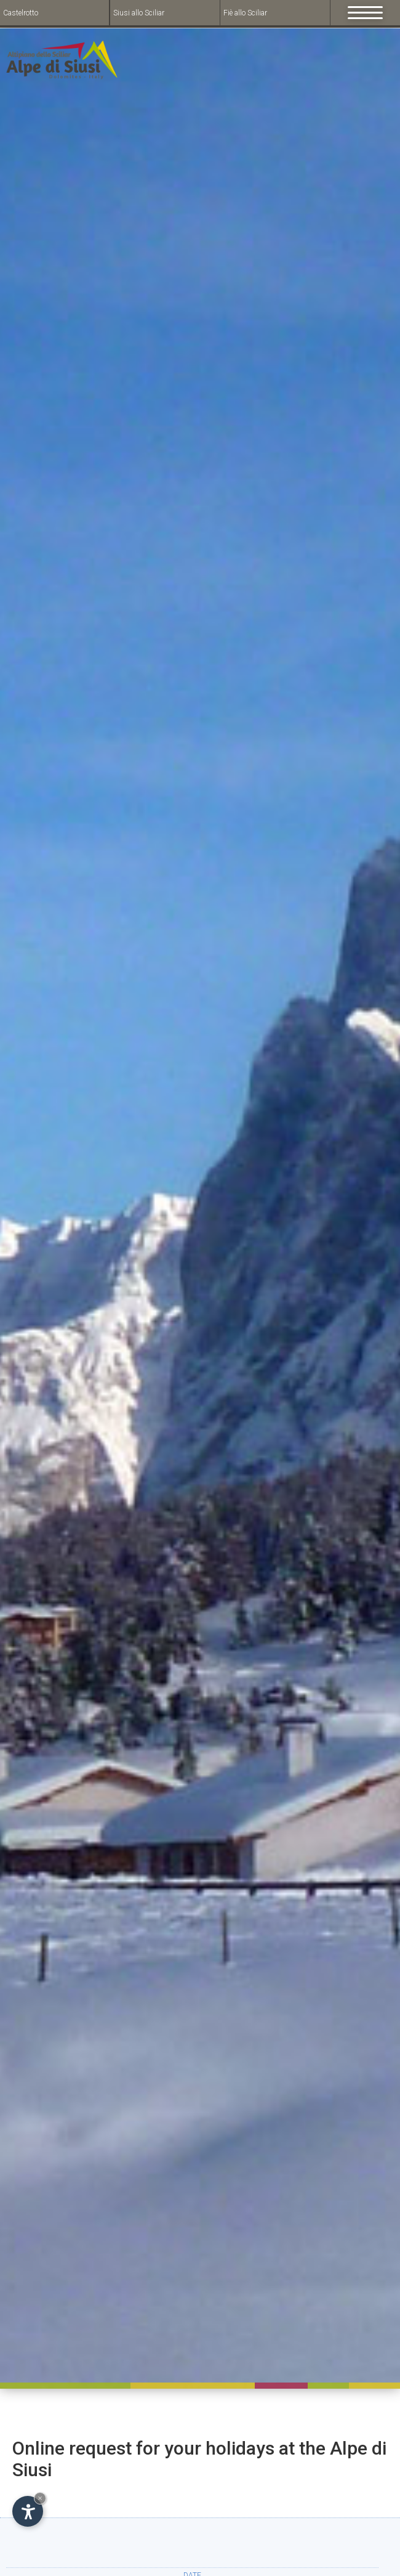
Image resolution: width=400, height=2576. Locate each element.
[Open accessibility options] (27, 2511)
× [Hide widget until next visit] (40, 2498)
